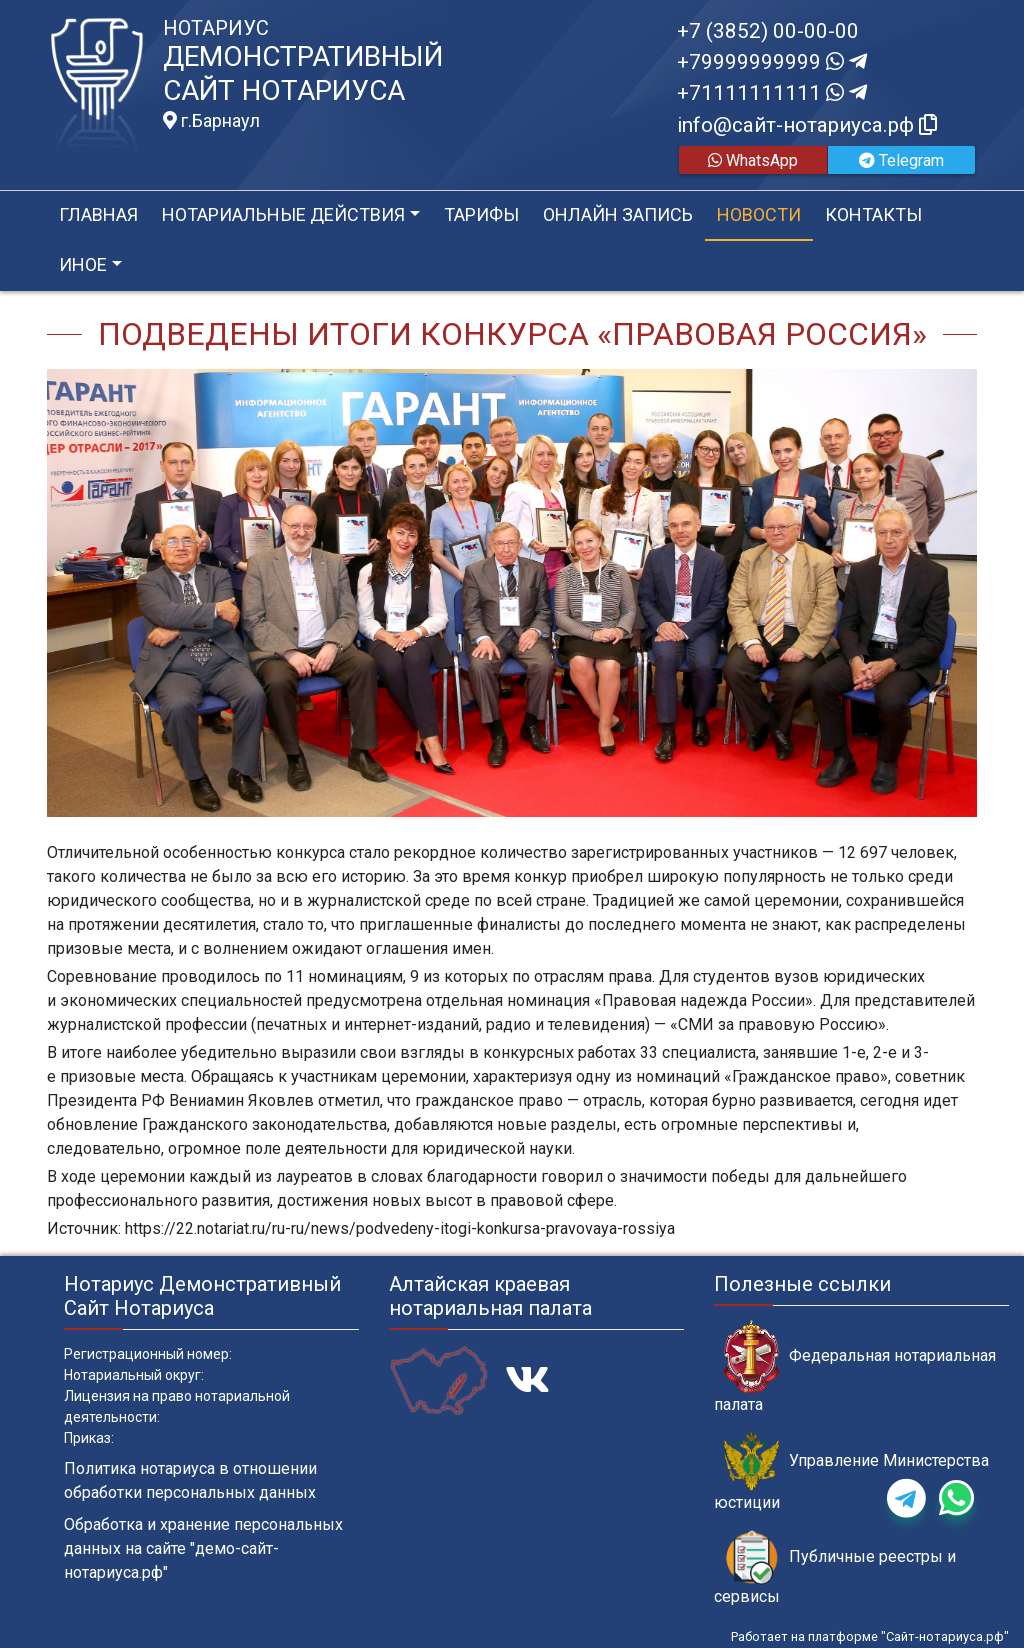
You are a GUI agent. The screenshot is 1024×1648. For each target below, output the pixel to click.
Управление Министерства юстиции (851, 1472)
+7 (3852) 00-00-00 (768, 31)
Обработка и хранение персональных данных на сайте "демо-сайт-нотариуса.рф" (203, 1548)
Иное (83, 264)
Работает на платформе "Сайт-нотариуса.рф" (870, 1636)
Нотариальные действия (283, 214)
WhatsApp (753, 160)
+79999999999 (772, 62)
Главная (98, 214)
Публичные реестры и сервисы (835, 1568)
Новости (759, 214)
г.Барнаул (211, 121)
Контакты (873, 214)
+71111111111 (772, 93)
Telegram (901, 160)
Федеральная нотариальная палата (855, 1367)
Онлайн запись (618, 214)
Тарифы (481, 214)
